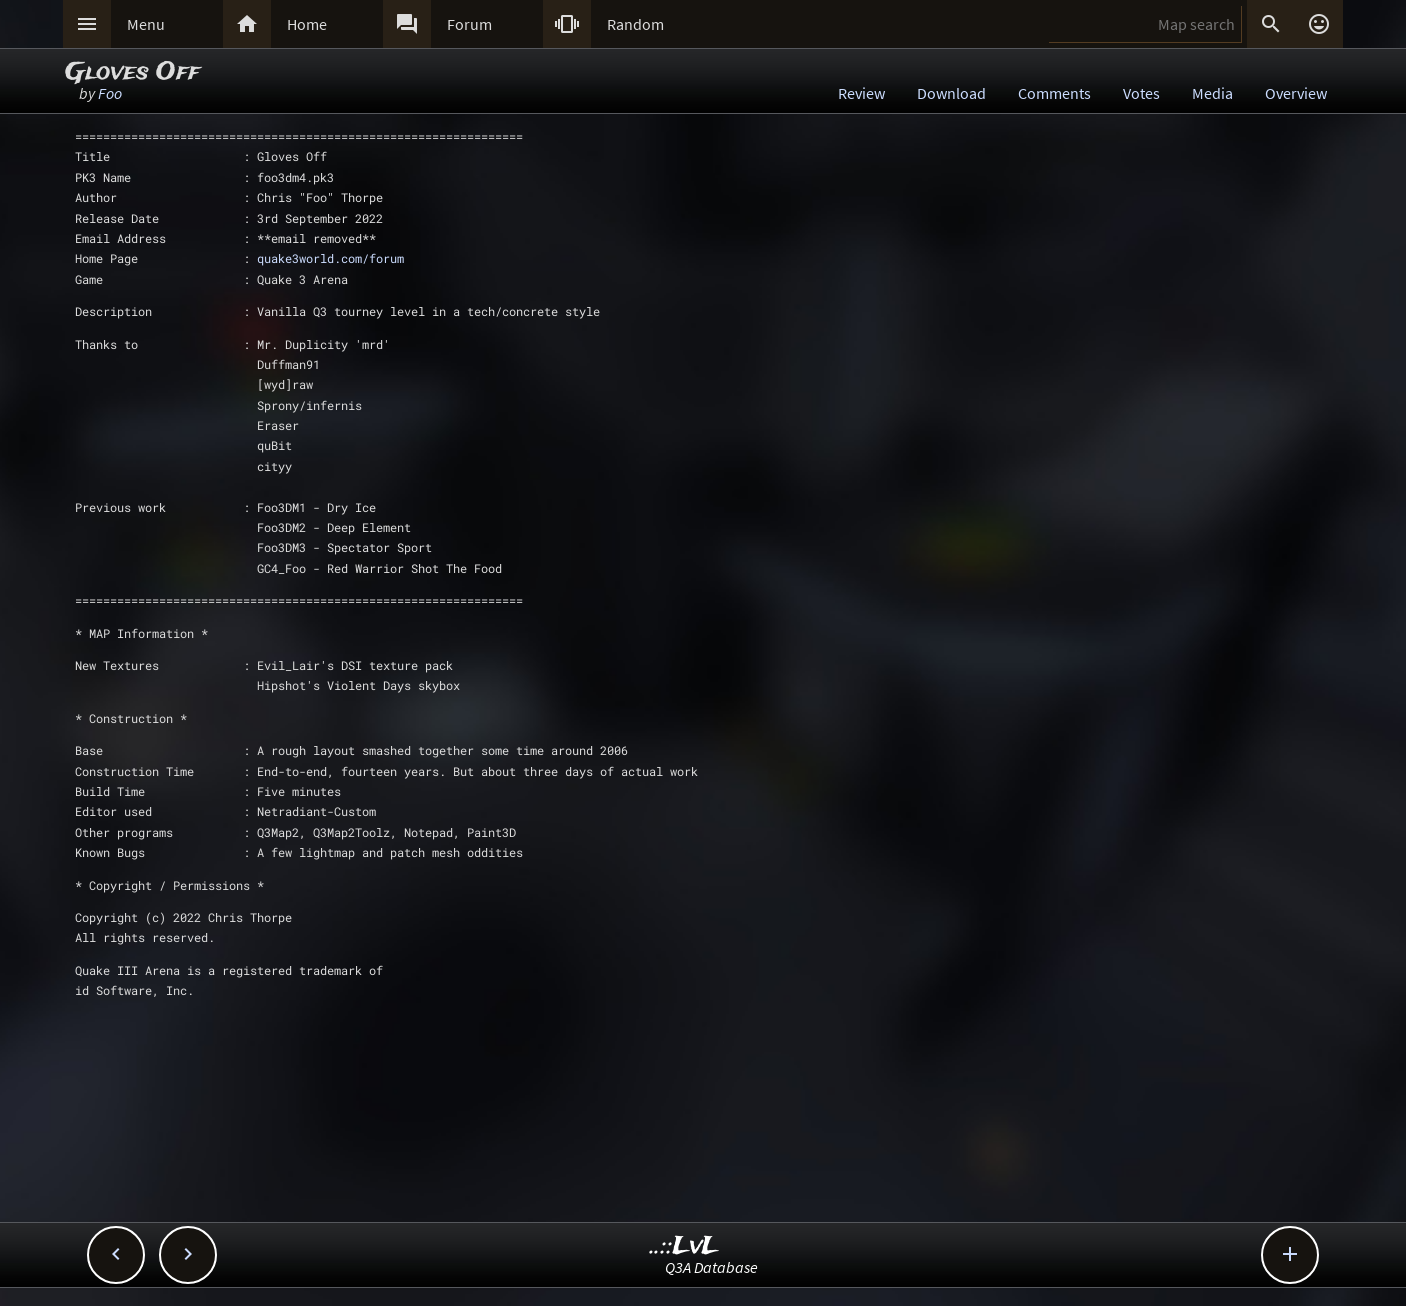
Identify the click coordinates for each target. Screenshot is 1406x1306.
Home (307, 24)
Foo (110, 93)
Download (951, 93)
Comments (1054, 93)
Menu (146, 24)
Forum (469, 24)
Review (861, 93)
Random (635, 24)
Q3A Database (711, 1267)
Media (1212, 93)
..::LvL (684, 1246)
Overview (1296, 93)
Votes (1141, 93)
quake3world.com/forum (330, 258)
